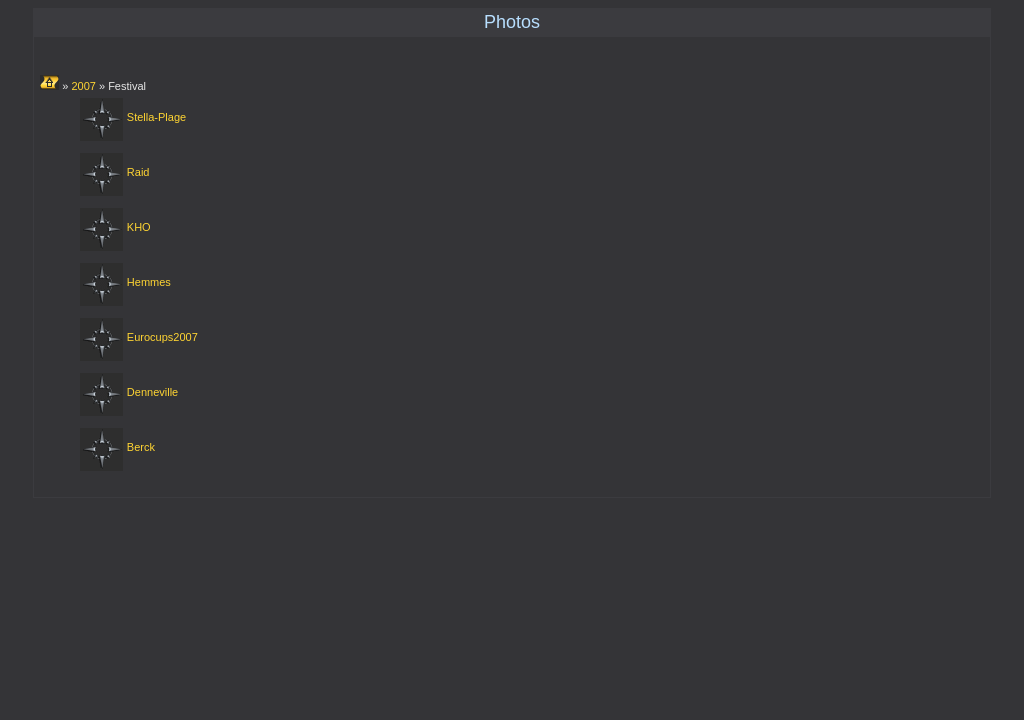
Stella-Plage (156, 117)
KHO (139, 227)
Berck (141, 447)
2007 (83, 86)
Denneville (152, 392)
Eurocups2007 (162, 337)
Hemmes (149, 282)
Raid (138, 172)
